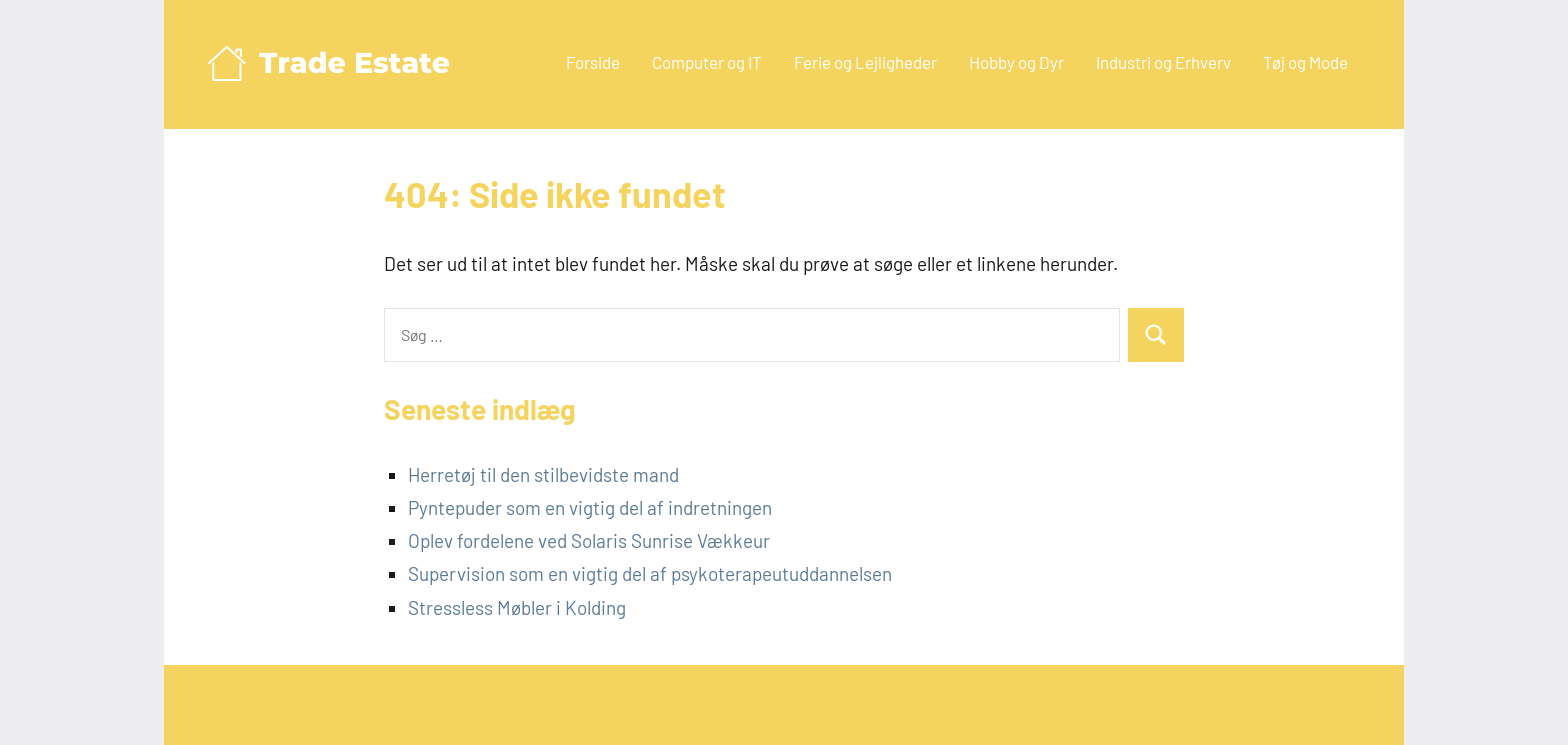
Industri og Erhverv (1163, 62)
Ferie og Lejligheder (865, 62)
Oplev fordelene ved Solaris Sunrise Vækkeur (589, 540)
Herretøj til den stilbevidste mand (543, 474)
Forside (593, 62)
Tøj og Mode (1305, 62)
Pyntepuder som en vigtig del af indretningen (590, 507)
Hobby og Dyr (1016, 62)
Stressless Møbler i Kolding (517, 607)
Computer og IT (707, 62)
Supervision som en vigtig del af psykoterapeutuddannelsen (650, 573)
